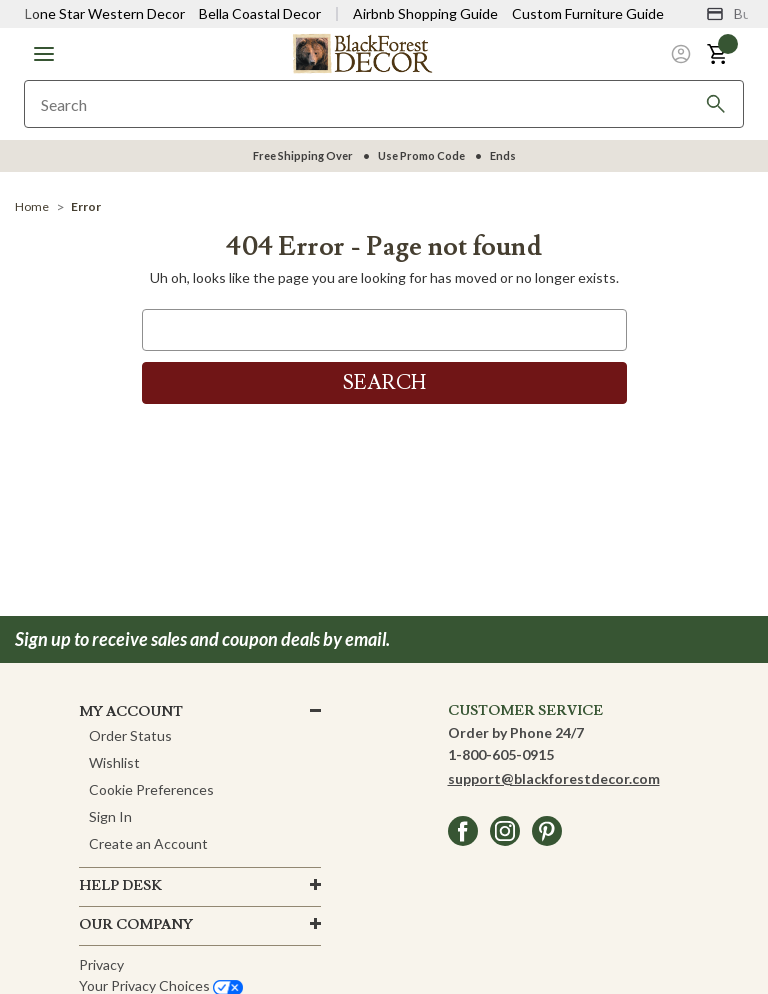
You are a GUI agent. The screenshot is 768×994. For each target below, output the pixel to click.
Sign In (110, 816)
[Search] (716, 104)
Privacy (101, 964)
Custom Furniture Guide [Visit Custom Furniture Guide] (588, 13)
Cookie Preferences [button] (151, 789)
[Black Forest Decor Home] (362, 52)
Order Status (130, 735)
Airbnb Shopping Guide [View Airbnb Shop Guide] (425, 13)
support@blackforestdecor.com (554, 778)
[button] (44, 54)
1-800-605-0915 (501, 754)
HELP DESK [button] (120, 886)
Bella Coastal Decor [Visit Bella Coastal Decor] (260, 13)
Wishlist (114, 762)
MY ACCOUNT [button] (131, 712)
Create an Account (148, 843)
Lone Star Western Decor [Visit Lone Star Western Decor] (105, 13)
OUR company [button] (136, 925)
